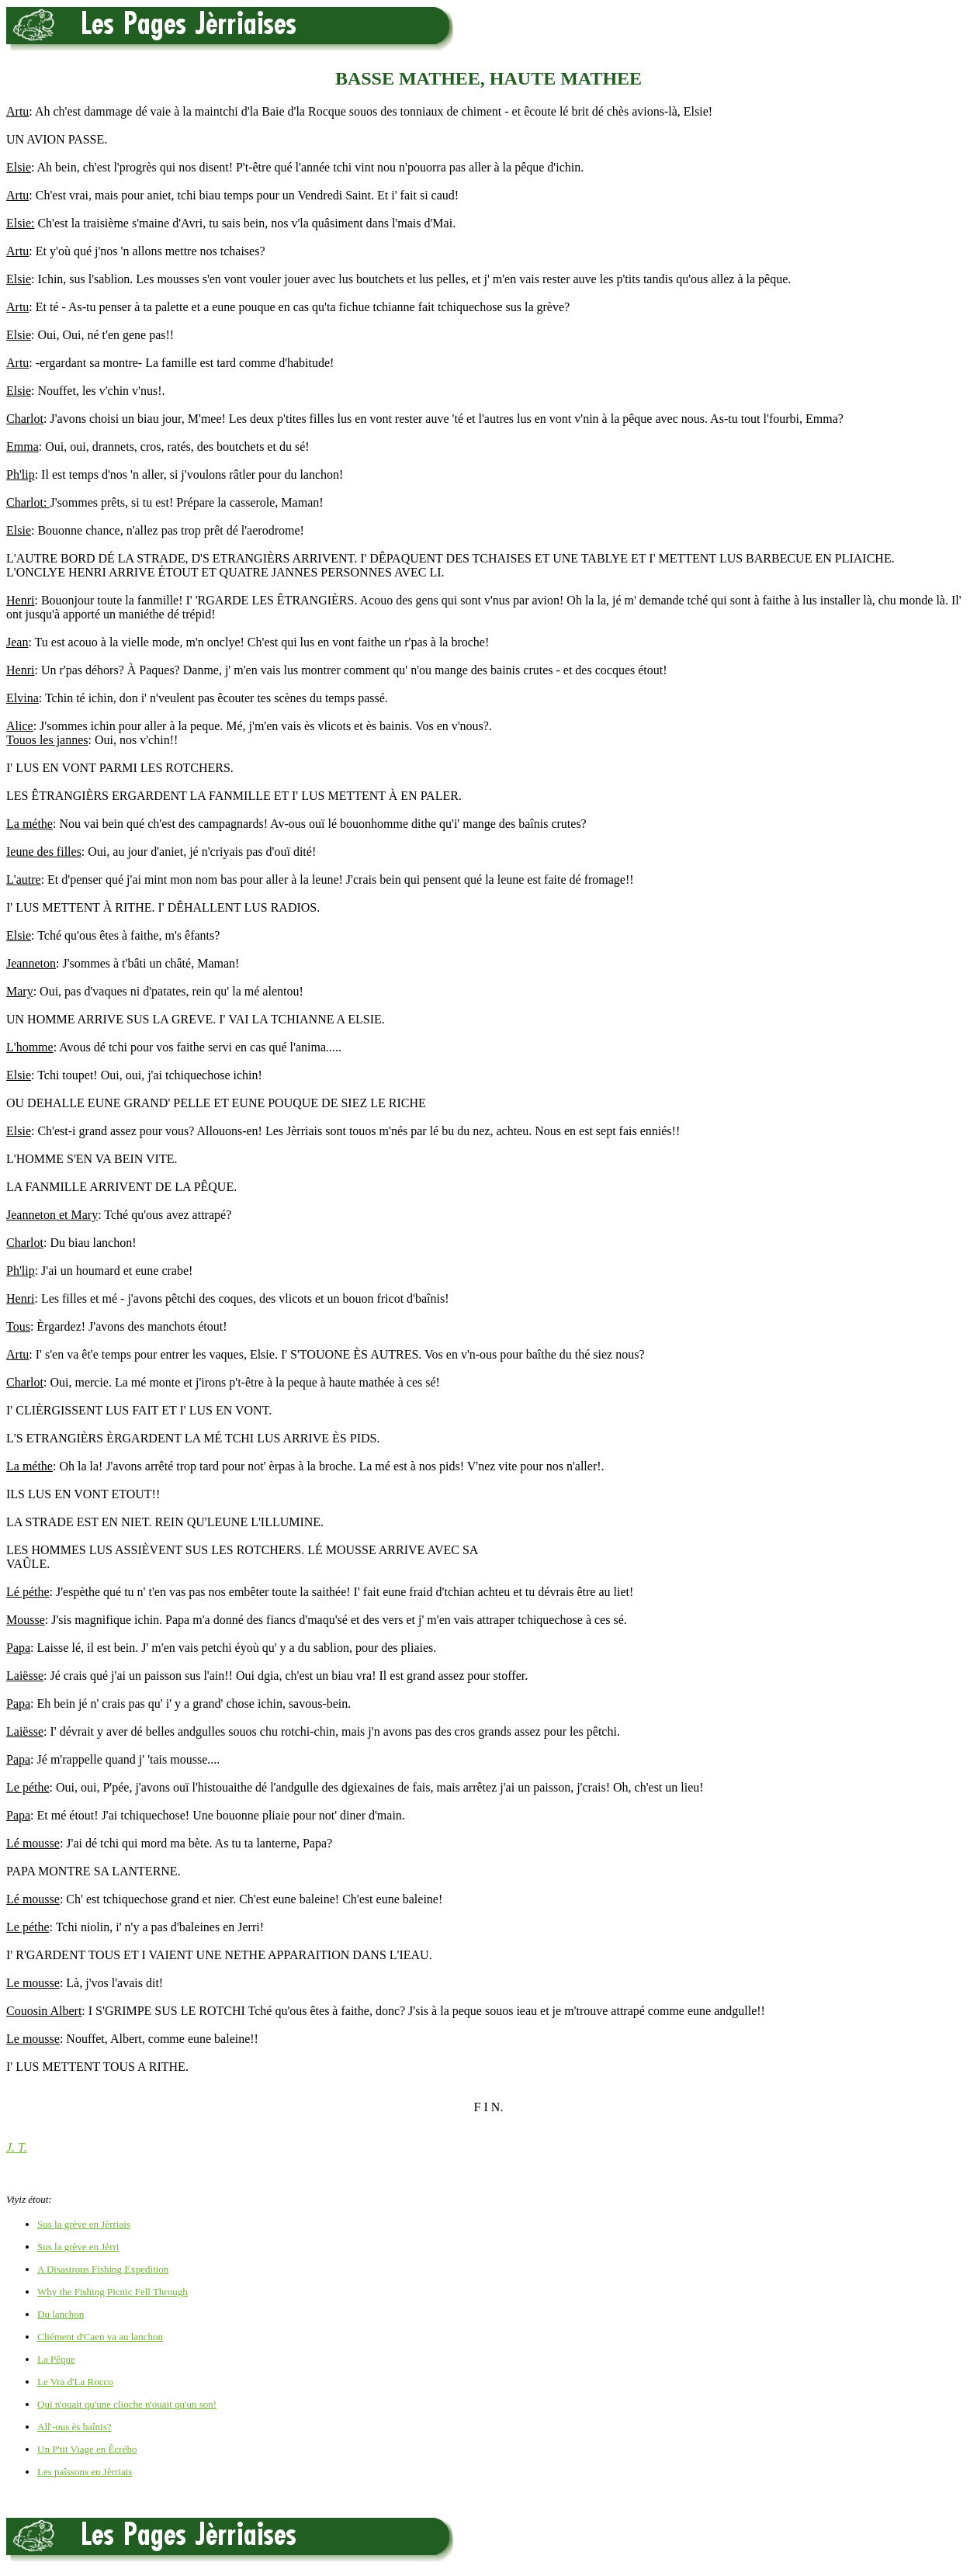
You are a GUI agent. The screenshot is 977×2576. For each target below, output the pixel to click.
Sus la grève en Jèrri (78, 2246)
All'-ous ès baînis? (74, 2426)
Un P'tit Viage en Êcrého (87, 2449)
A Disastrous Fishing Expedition (102, 2269)
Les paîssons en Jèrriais (84, 2471)
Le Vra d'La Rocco (75, 2381)
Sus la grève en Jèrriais (83, 2224)
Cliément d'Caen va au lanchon (100, 2336)
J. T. (16, 2147)
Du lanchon (60, 2314)
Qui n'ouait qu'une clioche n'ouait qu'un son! (127, 2404)
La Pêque (56, 2359)
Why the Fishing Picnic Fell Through (112, 2291)
